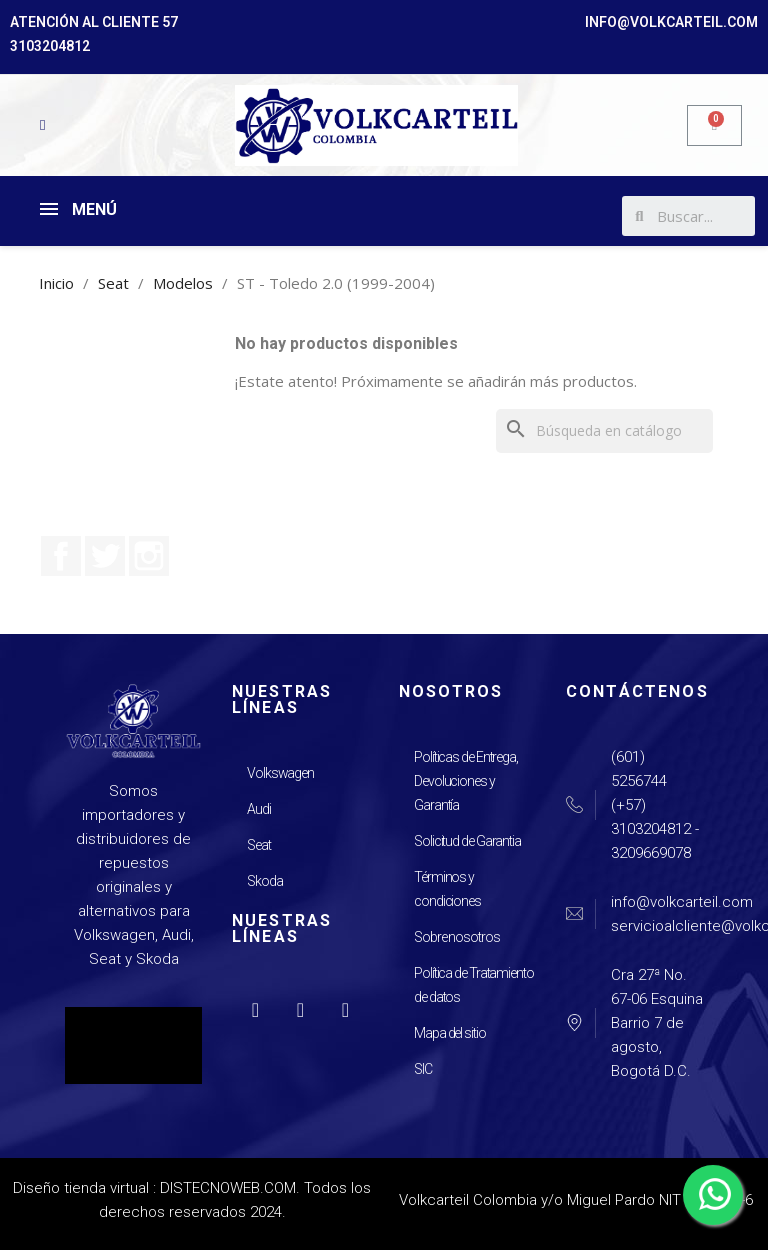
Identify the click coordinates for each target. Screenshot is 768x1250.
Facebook (61, 556)
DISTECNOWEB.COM (228, 1188)
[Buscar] (604, 431)
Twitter (105, 556)
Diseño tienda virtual (81, 1188)
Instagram (149, 556)
